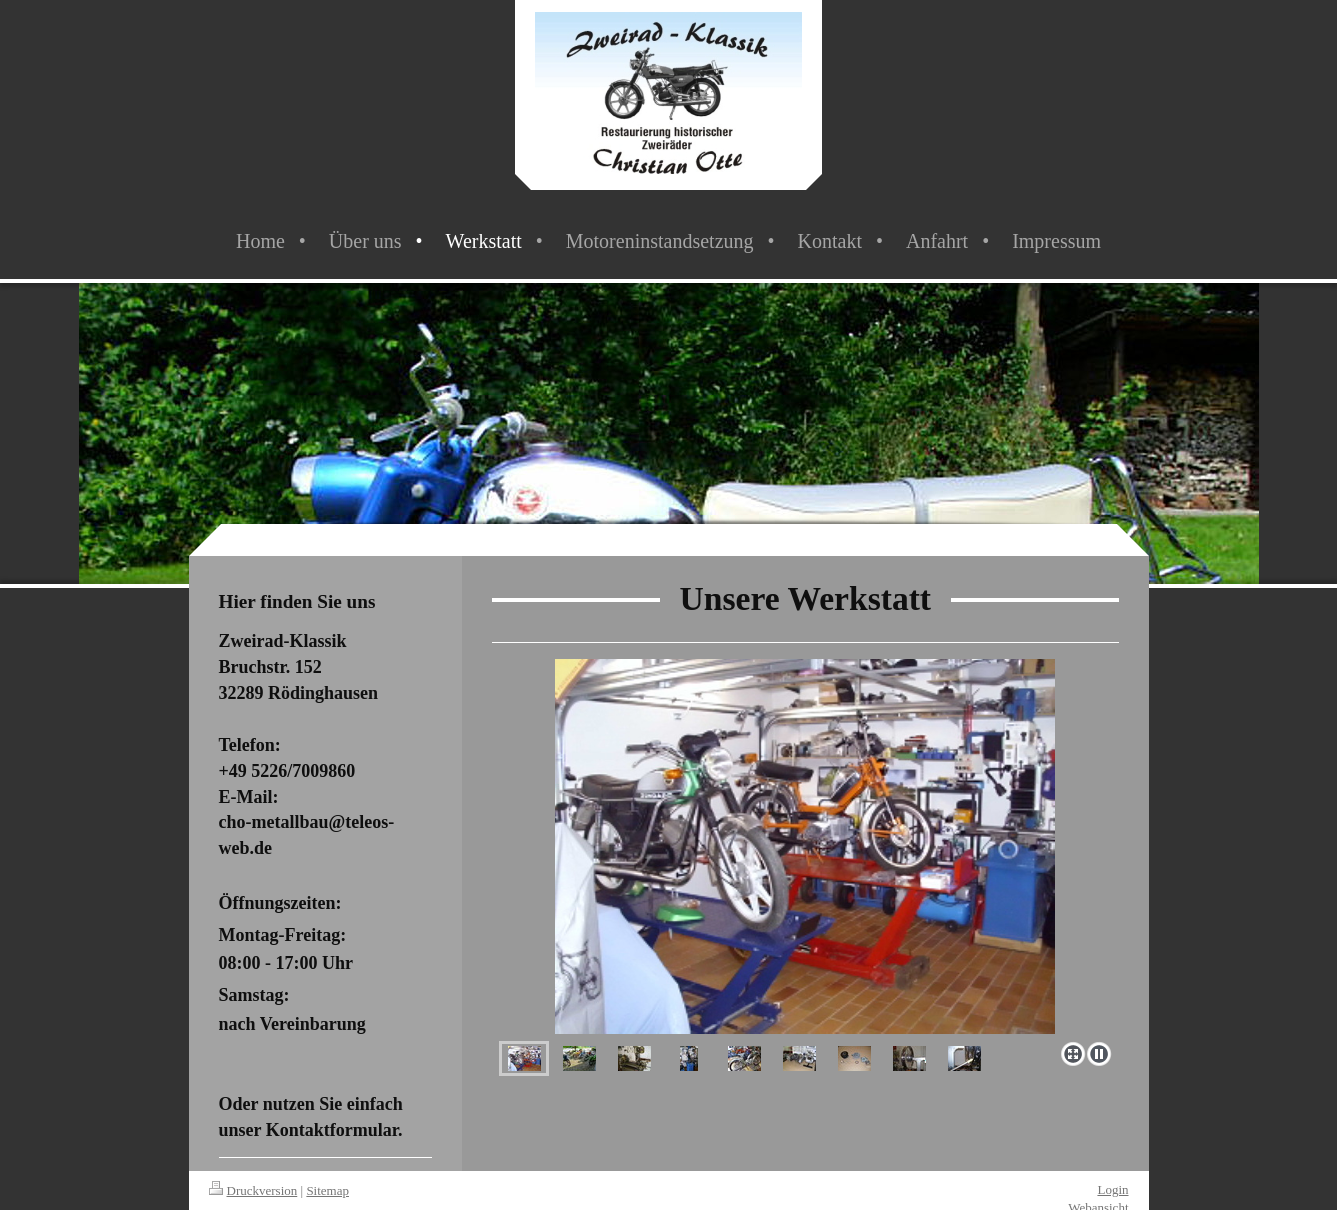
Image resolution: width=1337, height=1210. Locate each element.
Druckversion (253, 1190)
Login (1112, 1189)
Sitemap (327, 1190)
